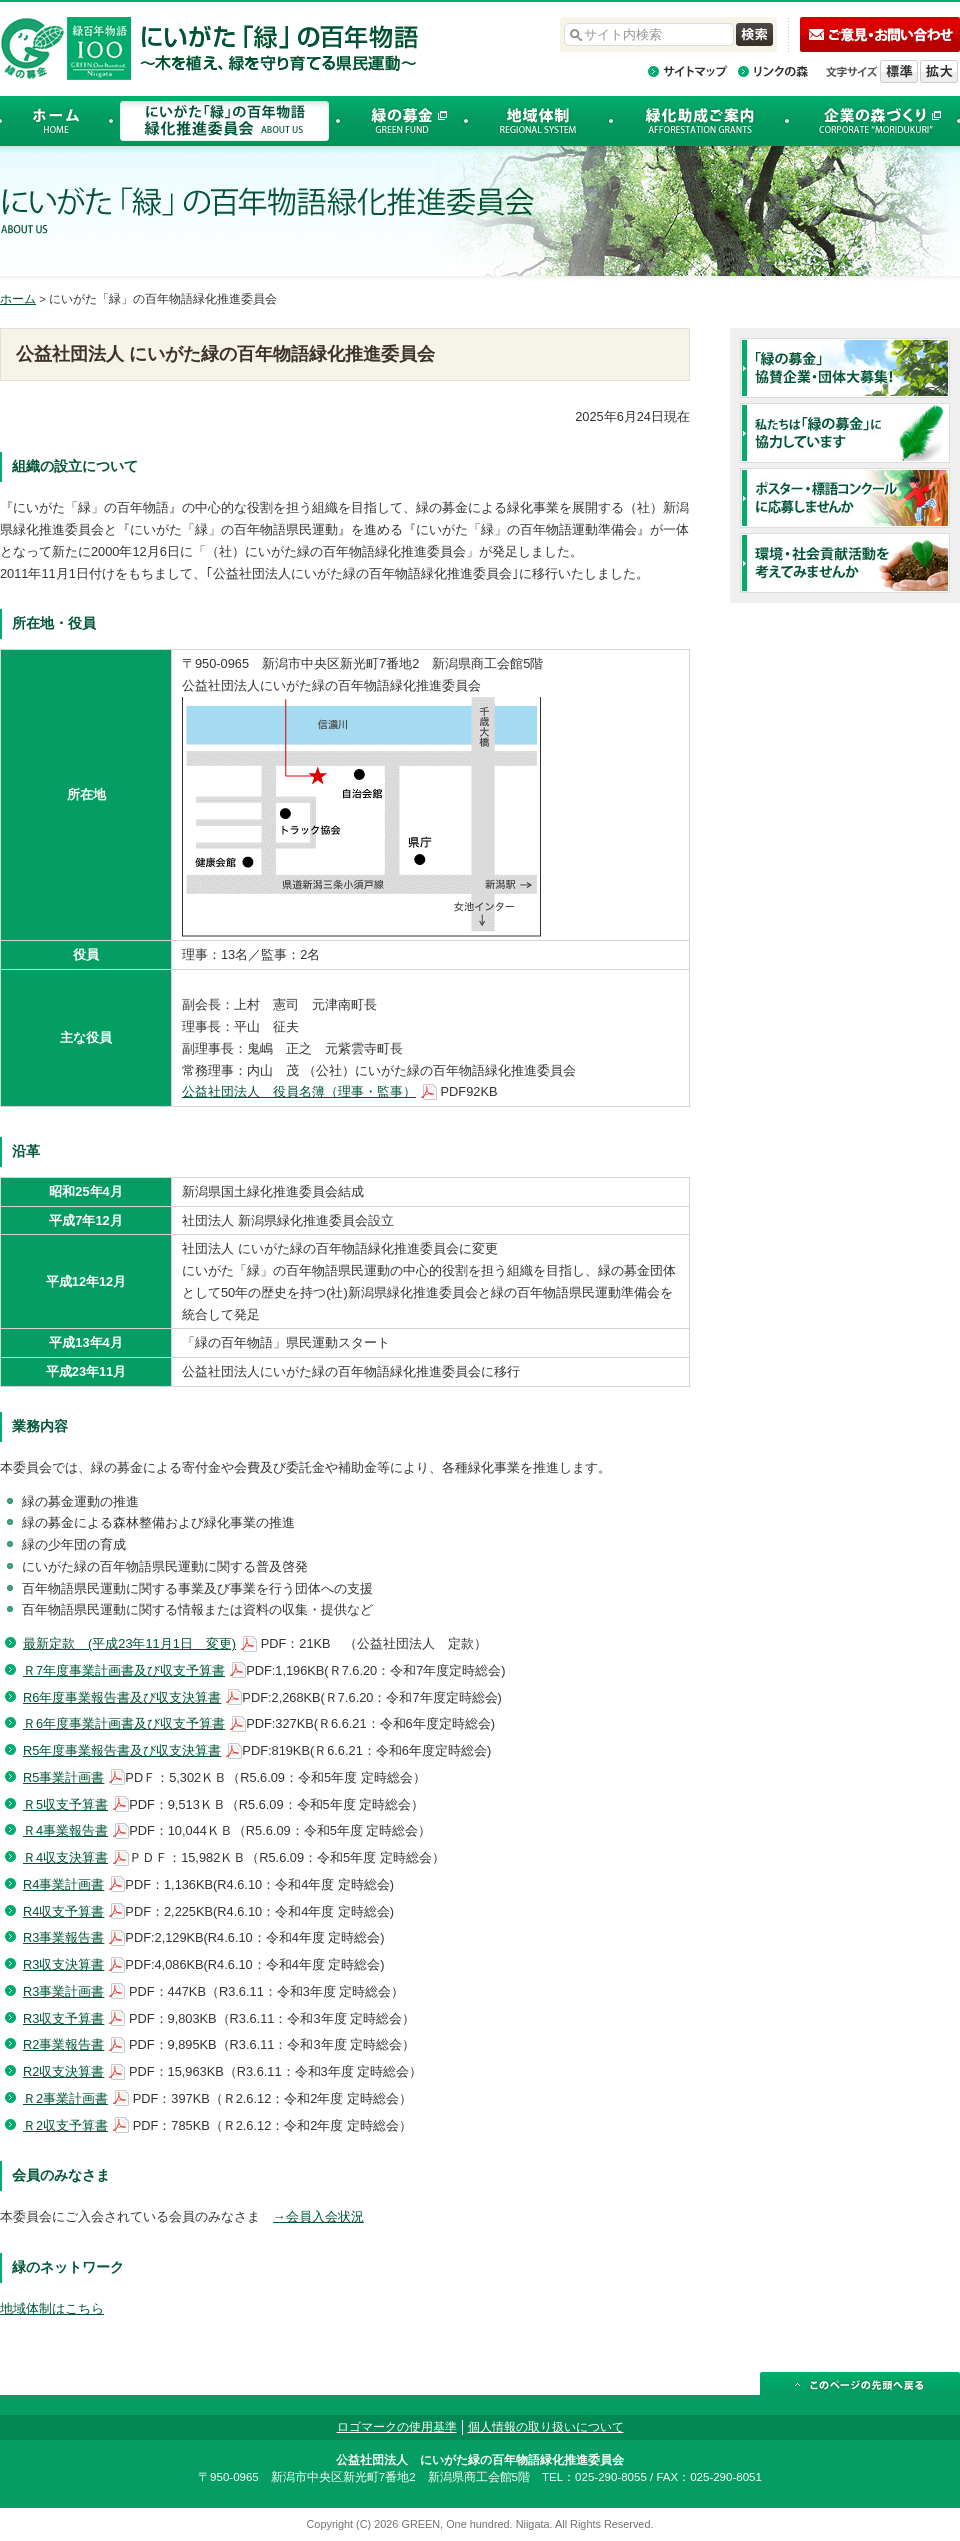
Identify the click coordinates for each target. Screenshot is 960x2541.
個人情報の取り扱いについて (546, 2427)
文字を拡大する (939, 71)
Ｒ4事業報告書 (65, 1830)
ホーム (18, 299)
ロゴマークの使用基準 (397, 2427)
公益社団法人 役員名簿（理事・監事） (299, 1091)
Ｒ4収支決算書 (65, 1857)
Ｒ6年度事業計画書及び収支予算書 (124, 1723)
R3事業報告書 (63, 1937)
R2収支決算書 (63, 2071)
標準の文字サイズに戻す (899, 71)
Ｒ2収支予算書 (65, 2125)
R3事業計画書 (63, 1991)
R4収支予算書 (63, 1911)
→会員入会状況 (318, 2216)
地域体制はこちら (52, 2308)
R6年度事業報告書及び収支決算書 (122, 1697)
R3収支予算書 (63, 2018)
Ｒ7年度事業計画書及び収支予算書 (124, 1670)
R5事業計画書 (63, 1777)
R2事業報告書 (63, 2044)
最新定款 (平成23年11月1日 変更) (129, 1643)
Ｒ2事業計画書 (65, 2098)
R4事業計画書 (63, 1884)
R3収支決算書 (63, 1964)
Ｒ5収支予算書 (65, 1804)
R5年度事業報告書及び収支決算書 (122, 1750)
